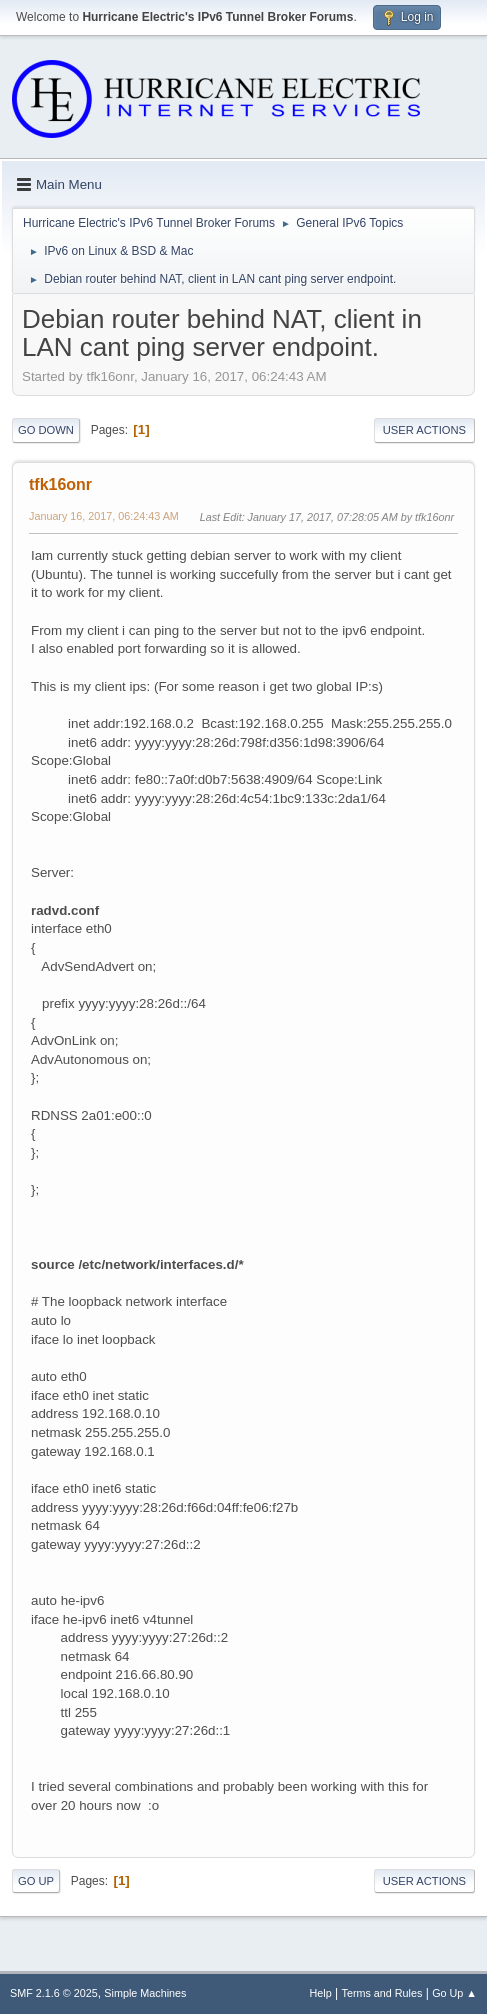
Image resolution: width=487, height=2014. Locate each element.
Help (321, 1993)
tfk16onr (60, 484)
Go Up (36, 1881)
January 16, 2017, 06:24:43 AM (104, 516)
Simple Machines (145, 1993)
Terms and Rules (382, 1993)
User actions (424, 430)
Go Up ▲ (454, 1993)
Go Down (46, 430)
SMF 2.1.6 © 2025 (54, 1993)
